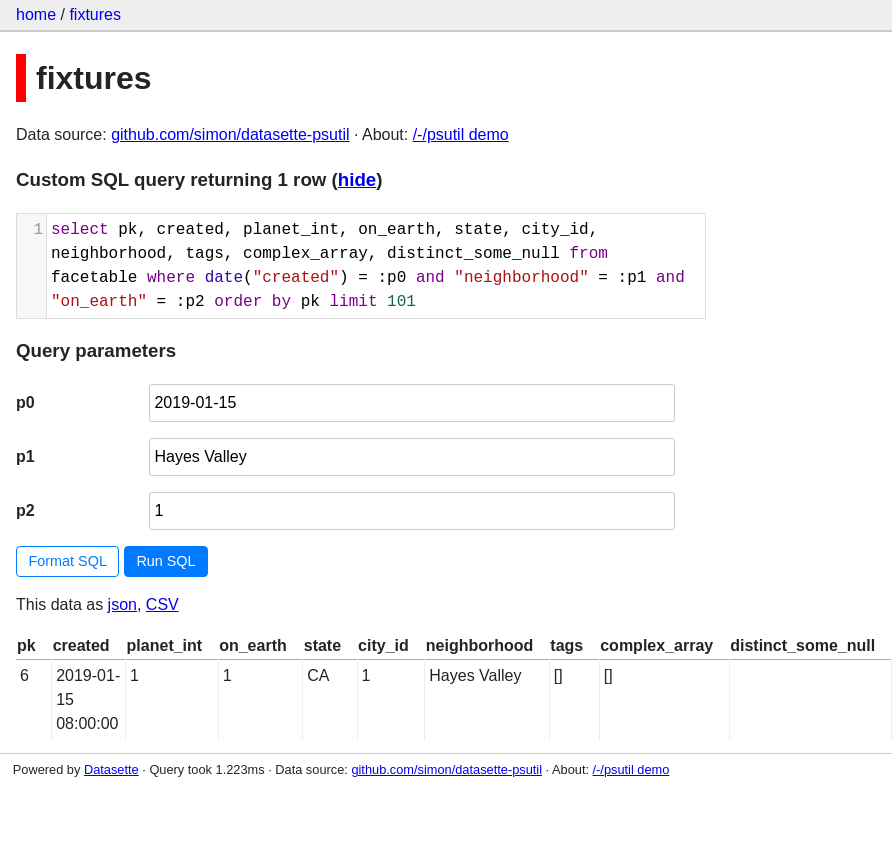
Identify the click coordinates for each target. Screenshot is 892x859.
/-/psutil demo (461, 134)
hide (357, 179)
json (122, 604)
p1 (25, 456)
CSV (162, 604)
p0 (25, 402)
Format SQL (68, 561)
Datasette (111, 769)
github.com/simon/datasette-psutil (230, 134)
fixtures (95, 14)
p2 (25, 510)
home (36, 14)
